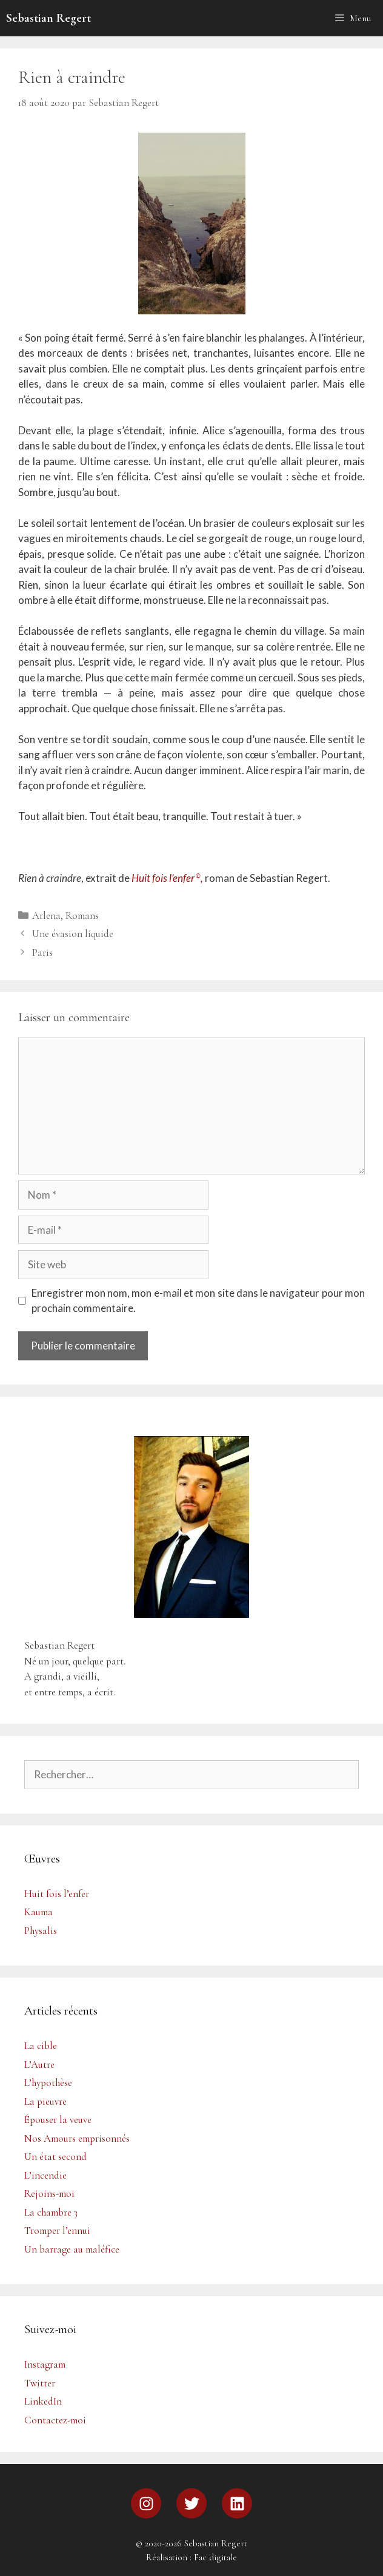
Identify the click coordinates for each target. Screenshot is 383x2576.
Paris (42, 952)
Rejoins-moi (49, 2193)
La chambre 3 (51, 2212)
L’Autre (39, 2064)
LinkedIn (43, 2401)
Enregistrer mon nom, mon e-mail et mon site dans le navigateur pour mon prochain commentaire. (198, 1300)
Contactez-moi (55, 2420)
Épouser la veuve (58, 2119)
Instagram (44, 2364)
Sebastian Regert (48, 18)
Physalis (40, 1930)
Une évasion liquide (72, 933)
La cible (40, 2045)
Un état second (55, 2156)
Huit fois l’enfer (56, 1893)
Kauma (38, 1912)
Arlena (46, 915)
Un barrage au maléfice (71, 2249)
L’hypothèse (48, 2082)
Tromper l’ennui (57, 2230)
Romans (82, 915)
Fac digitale (215, 2557)
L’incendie (45, 2175)
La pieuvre (45, 2101)
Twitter (39, 2383)
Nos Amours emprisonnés (77, 2138)
